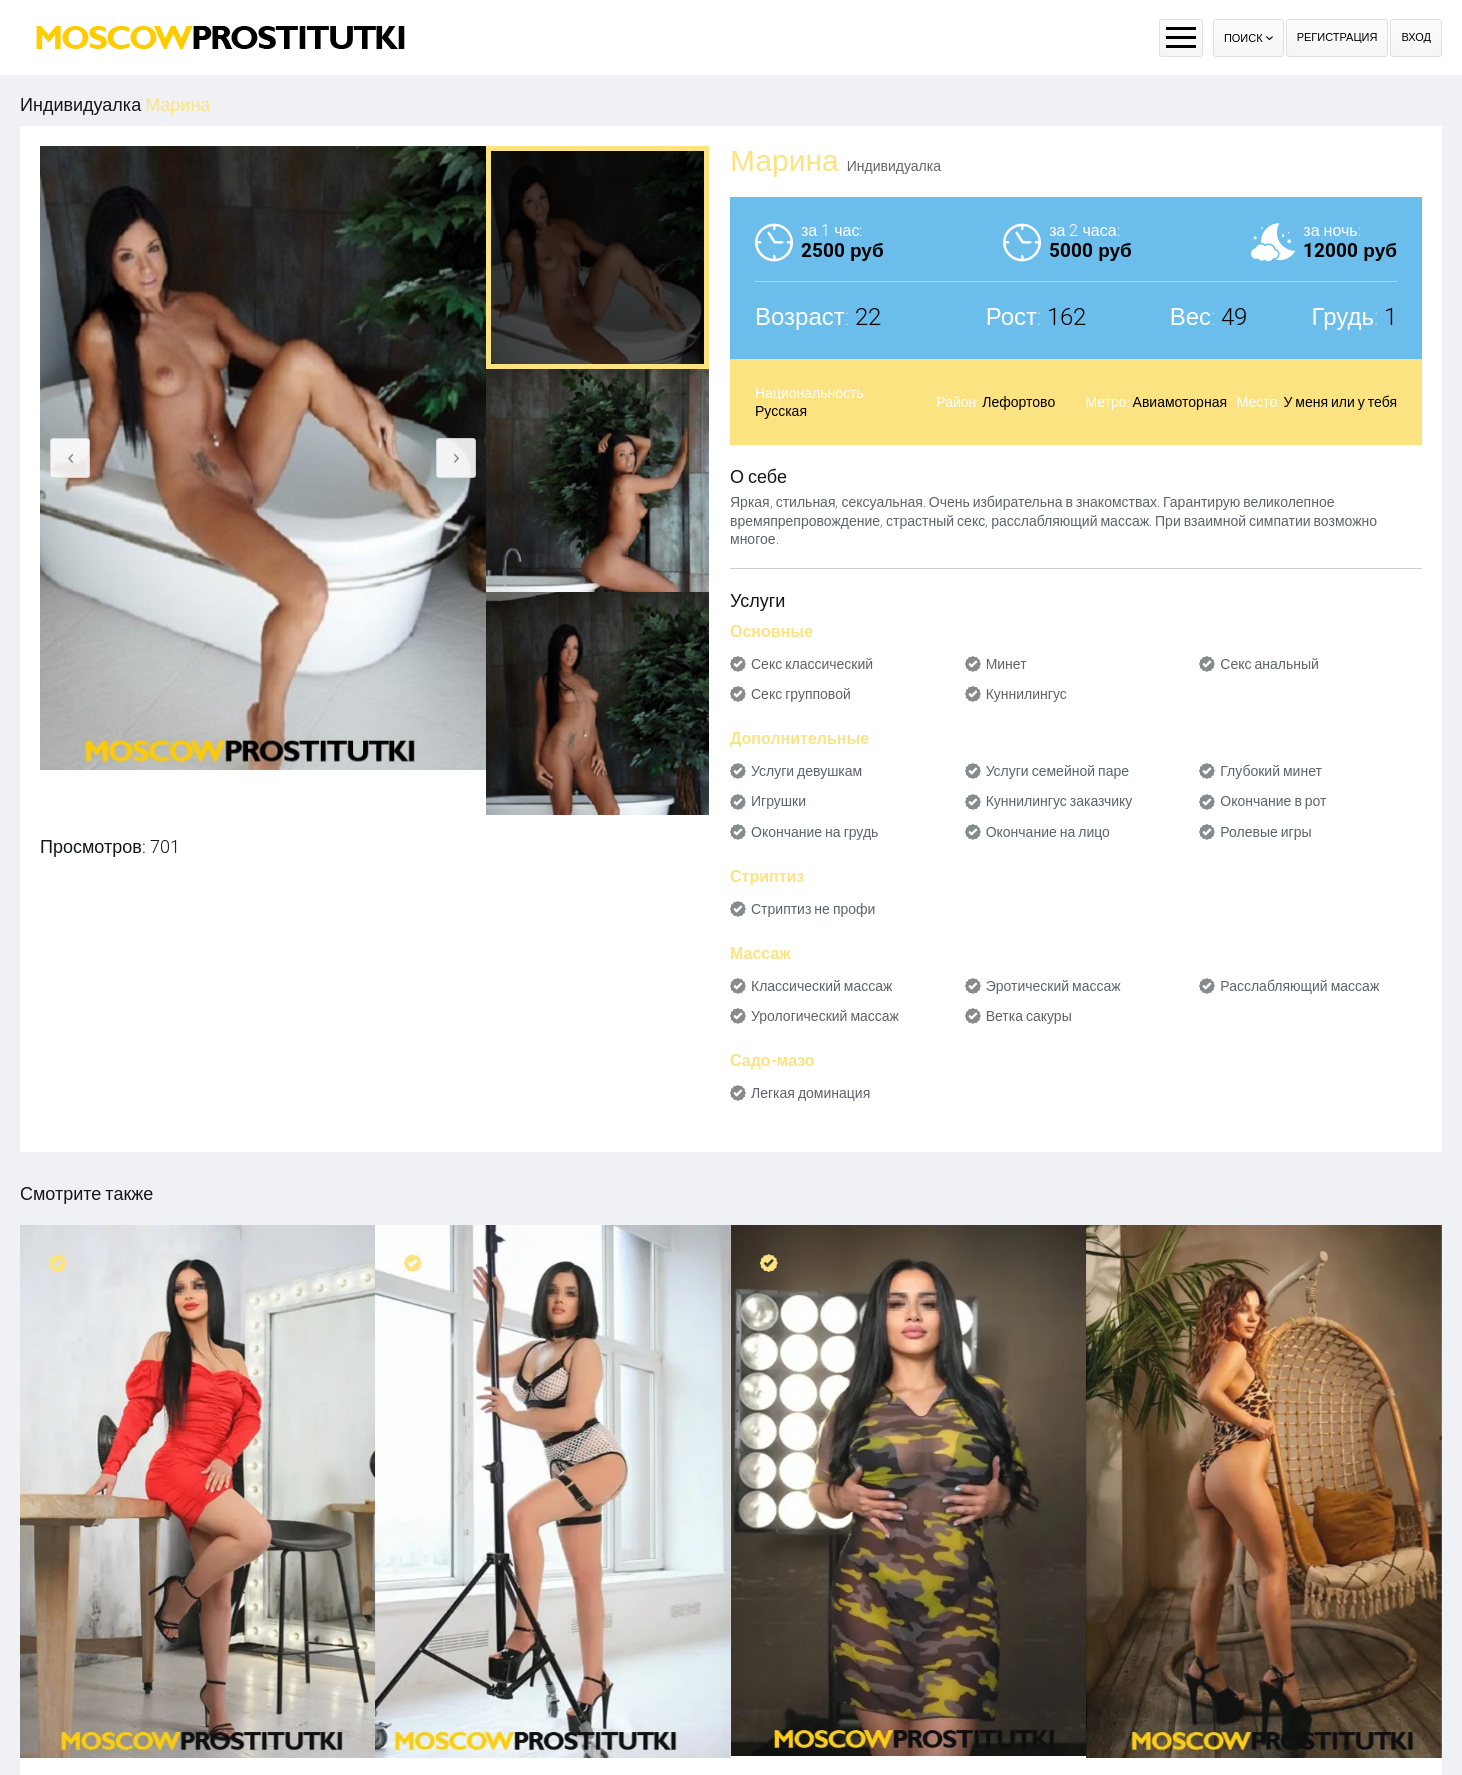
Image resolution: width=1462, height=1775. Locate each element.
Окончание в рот (1273, 801)
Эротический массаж (1053, 986)
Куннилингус (1026, 694)
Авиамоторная (1180, 402)
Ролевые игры (1265, 832)
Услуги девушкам (806, 771)
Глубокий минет (1271, 771)
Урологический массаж (825, 1016)
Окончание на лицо (1048, 832)
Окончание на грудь (814, 832)
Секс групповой (801, 694)
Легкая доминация (810, 1093)
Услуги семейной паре (1057, 771)
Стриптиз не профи (813, 909)
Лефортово (1018, 402)
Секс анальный (1269, 664)
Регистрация (1337, 37)
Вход (1416, 37)
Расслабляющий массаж (1299, 986)
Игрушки (778, 801)
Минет (1006, 664)
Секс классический (812, 664)
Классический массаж (821, 986)
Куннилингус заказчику (1059, 801)
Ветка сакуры (1029, 1016)
